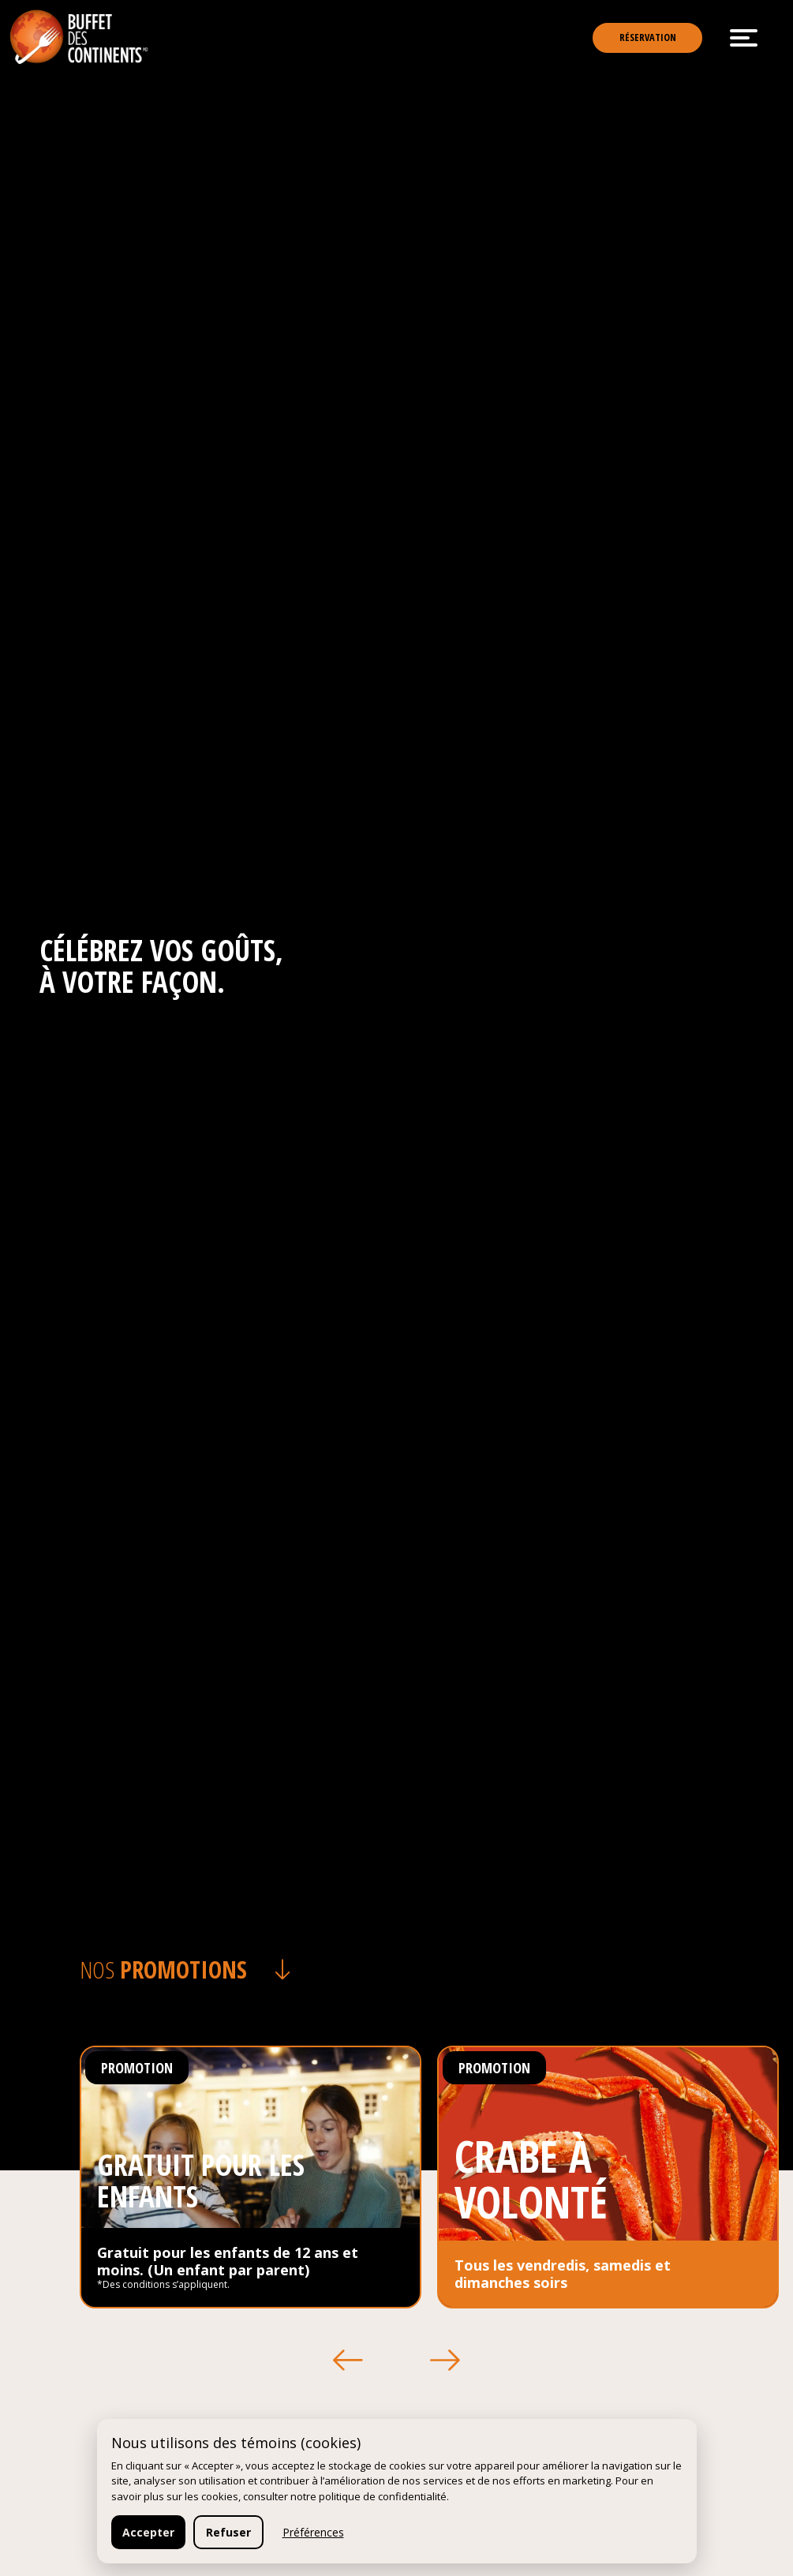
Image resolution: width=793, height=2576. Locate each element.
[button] (349, 2360)
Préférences (313, 2532)
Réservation (634, 41)
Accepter (148, 2532)
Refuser (228, 2532)
